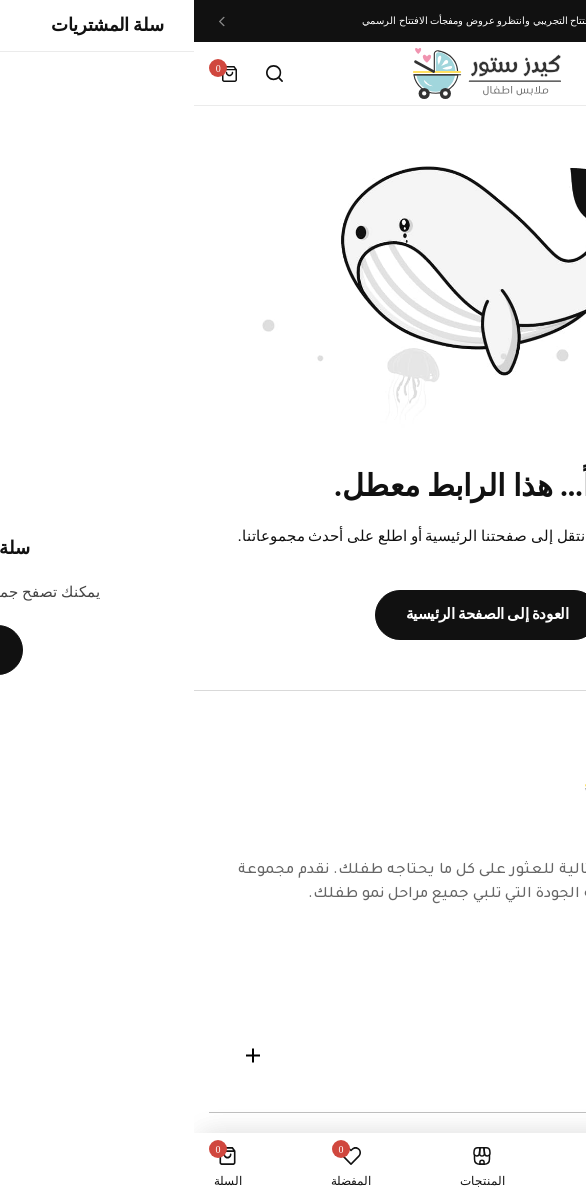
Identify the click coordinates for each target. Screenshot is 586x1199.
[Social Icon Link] (551, 966)
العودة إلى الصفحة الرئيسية (293, 614)
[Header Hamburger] (550, 73)
